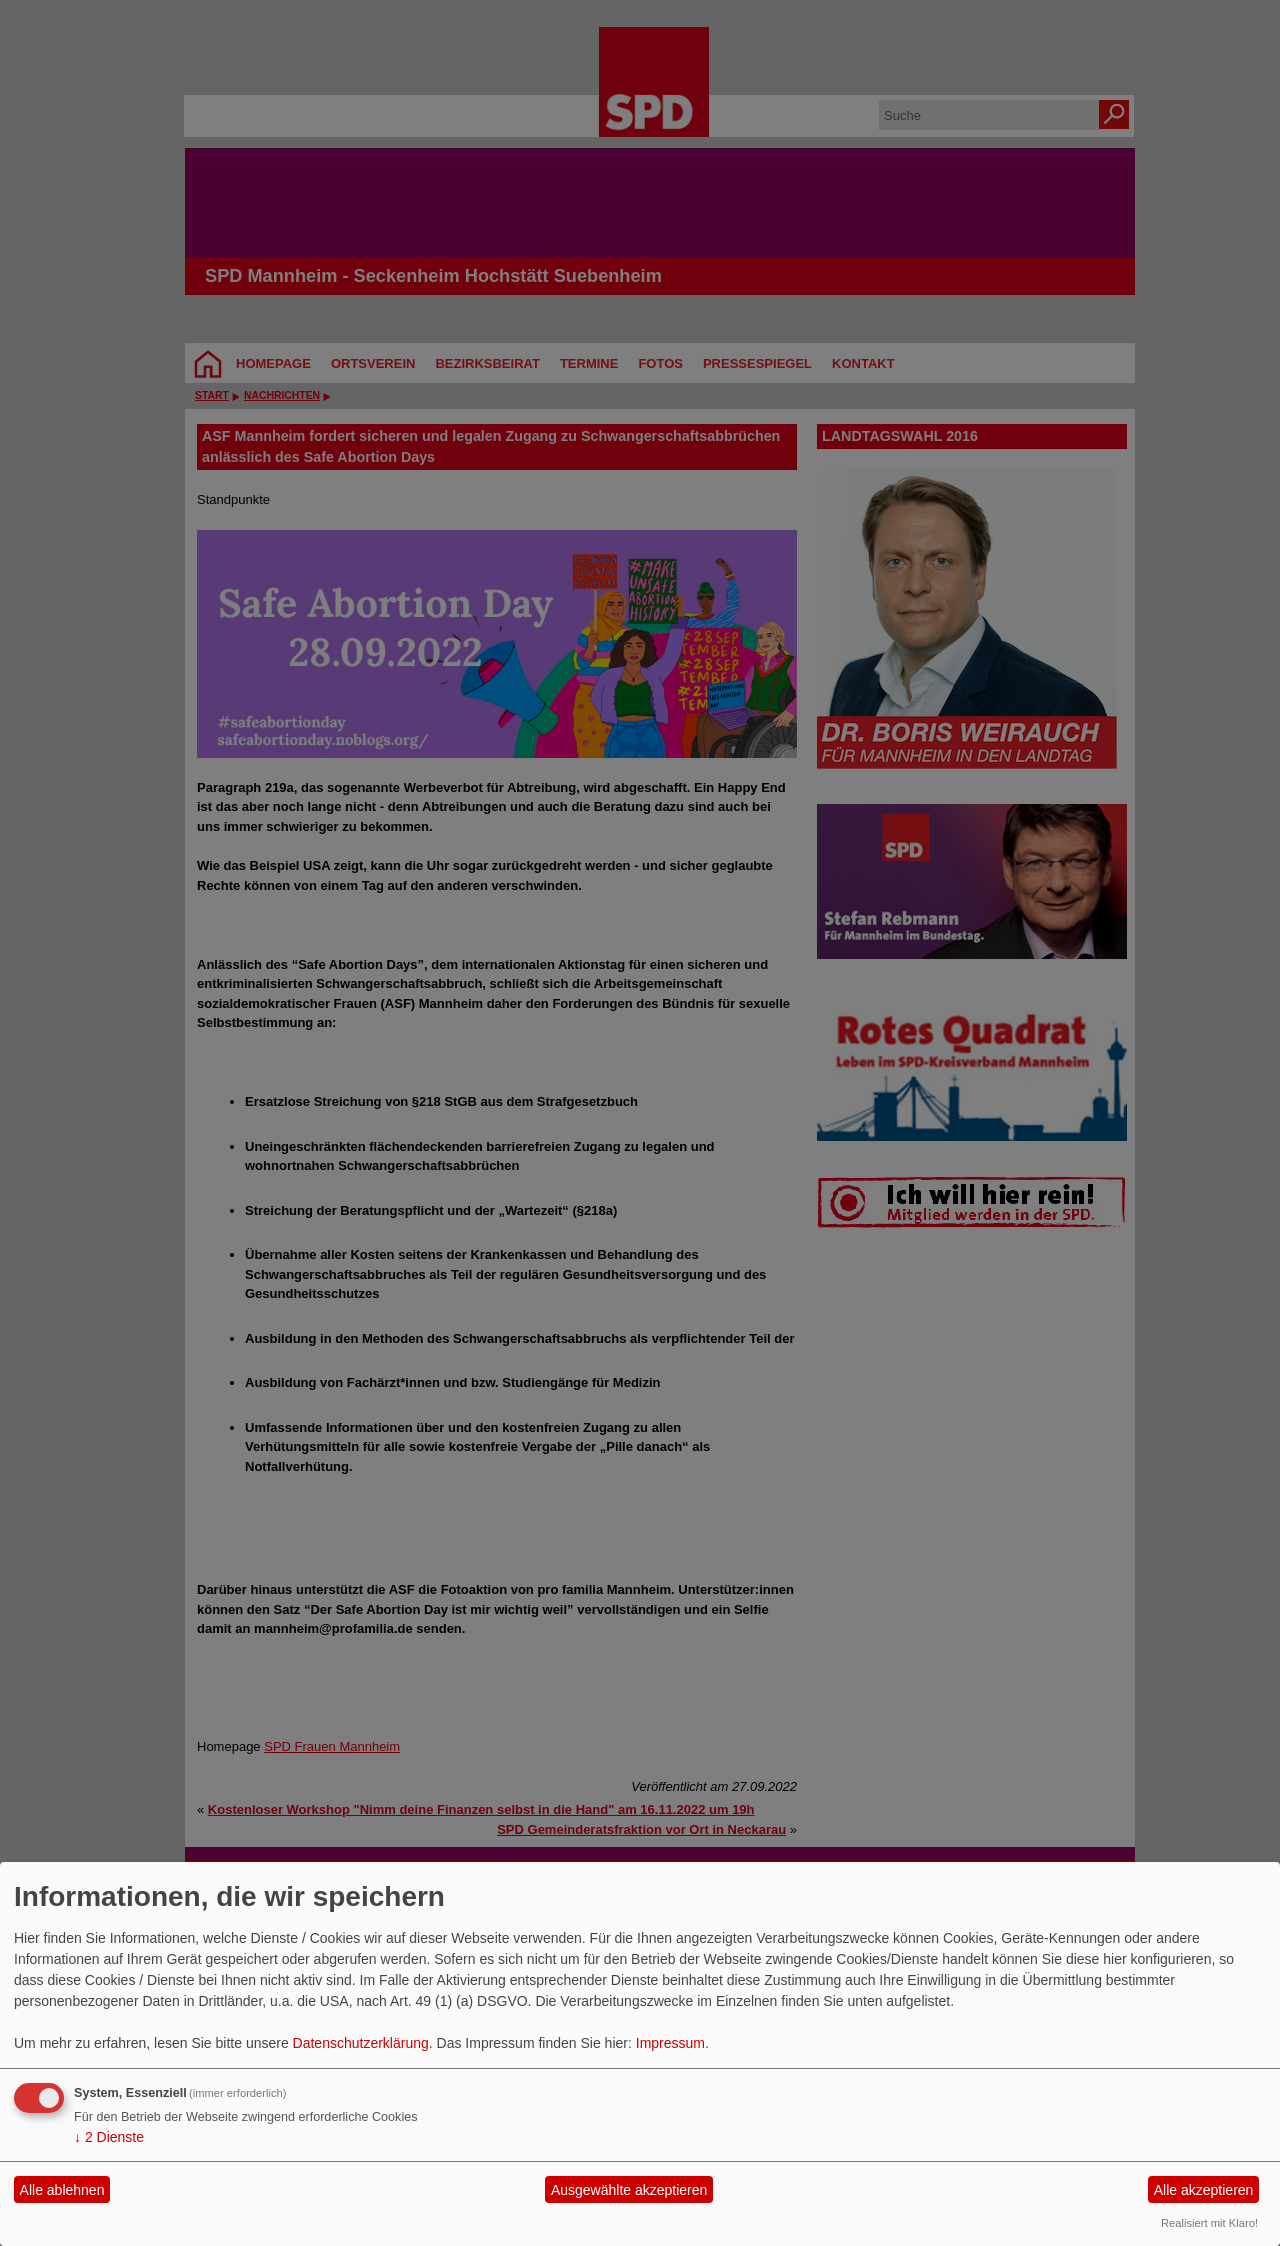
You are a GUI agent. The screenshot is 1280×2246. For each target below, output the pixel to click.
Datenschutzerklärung (361, 2043)
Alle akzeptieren (1204, 2190)
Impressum (670, 2043)
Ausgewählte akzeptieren (629, 2190)
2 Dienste (109, 2137)
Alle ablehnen (62, 2190)
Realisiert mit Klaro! (1209, 2223)
